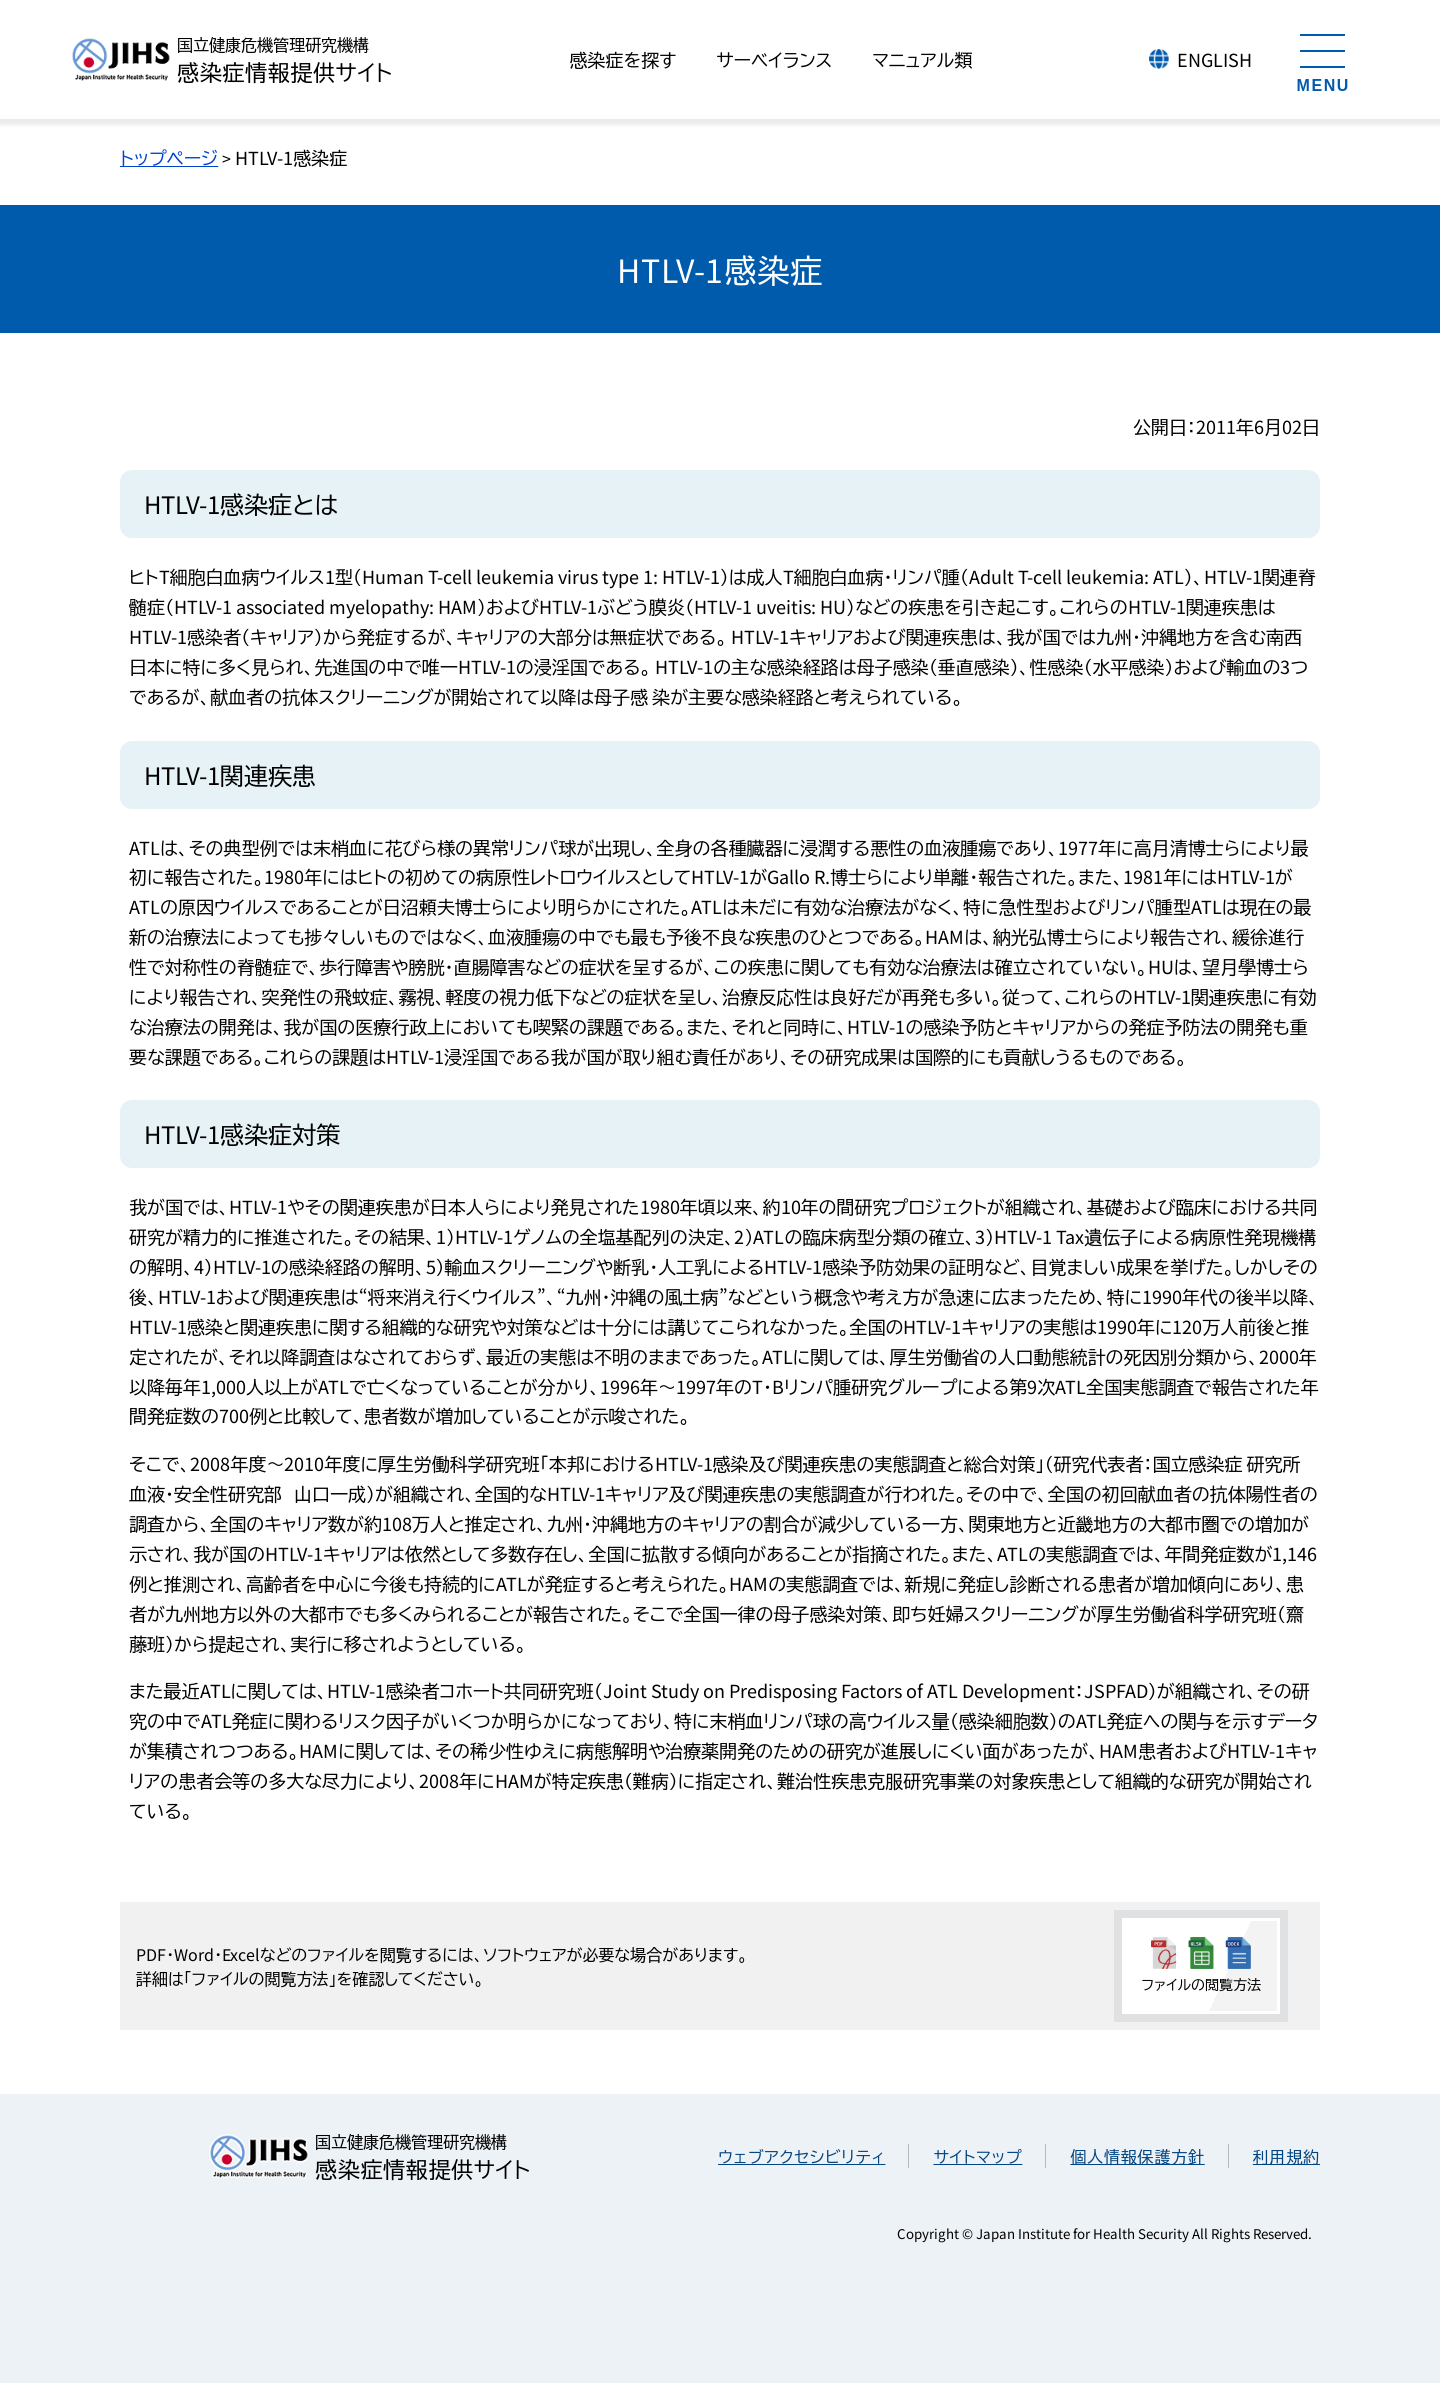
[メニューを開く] (1323, 60)
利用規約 (1286, 2156)
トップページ (169, 157)
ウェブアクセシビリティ (801, 2156)
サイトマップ (977, 2156)
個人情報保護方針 (1137, 2156)
